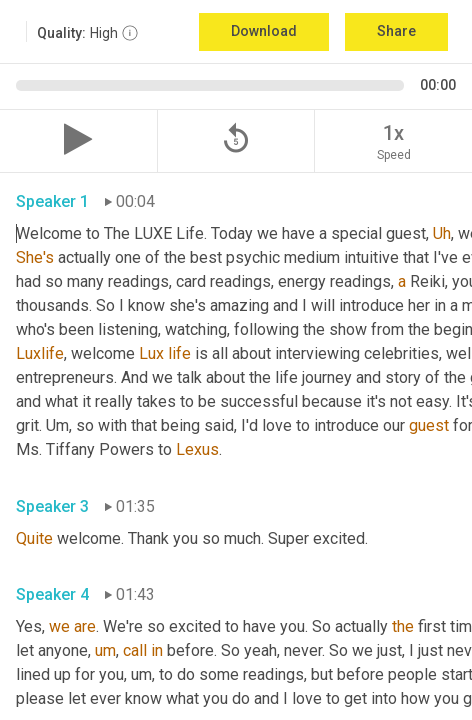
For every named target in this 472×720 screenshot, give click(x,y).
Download (264, 31)
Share (396, 31)
